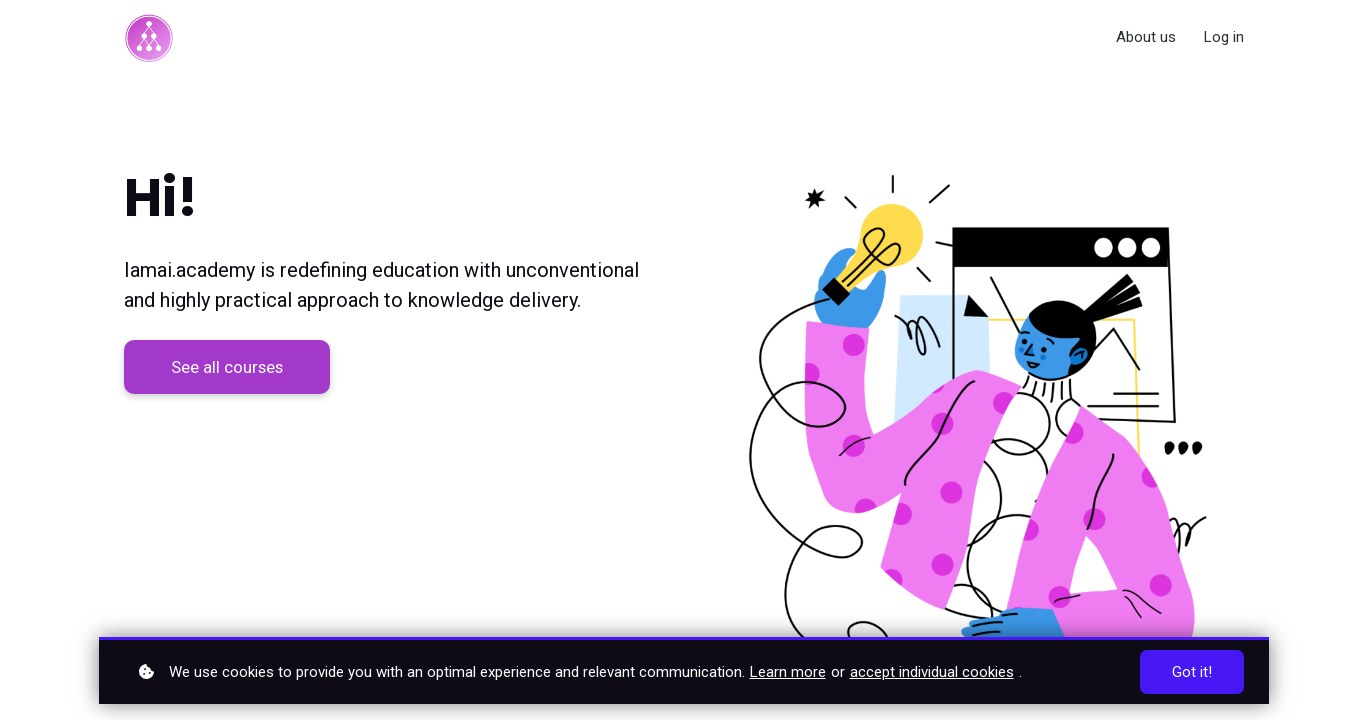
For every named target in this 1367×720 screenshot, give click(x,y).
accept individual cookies (932, 672)
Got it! (1192, 672)
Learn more (788, 672)
